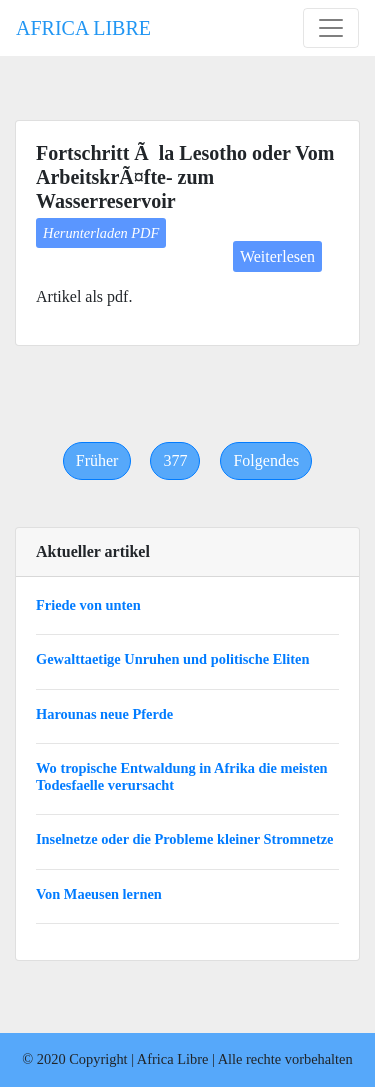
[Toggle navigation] (331, 28)
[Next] (266, 461)
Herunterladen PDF (101, 233)
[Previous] (97, 461)
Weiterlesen (277, 256)
